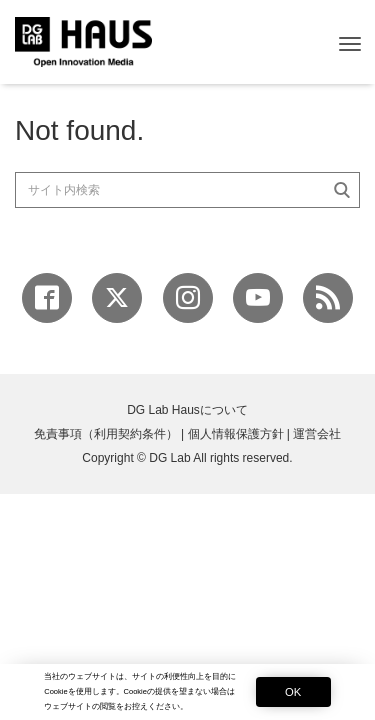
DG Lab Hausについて (187, 410)
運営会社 (317, 434)
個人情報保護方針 (236, 434)
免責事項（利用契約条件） (106, 434)
